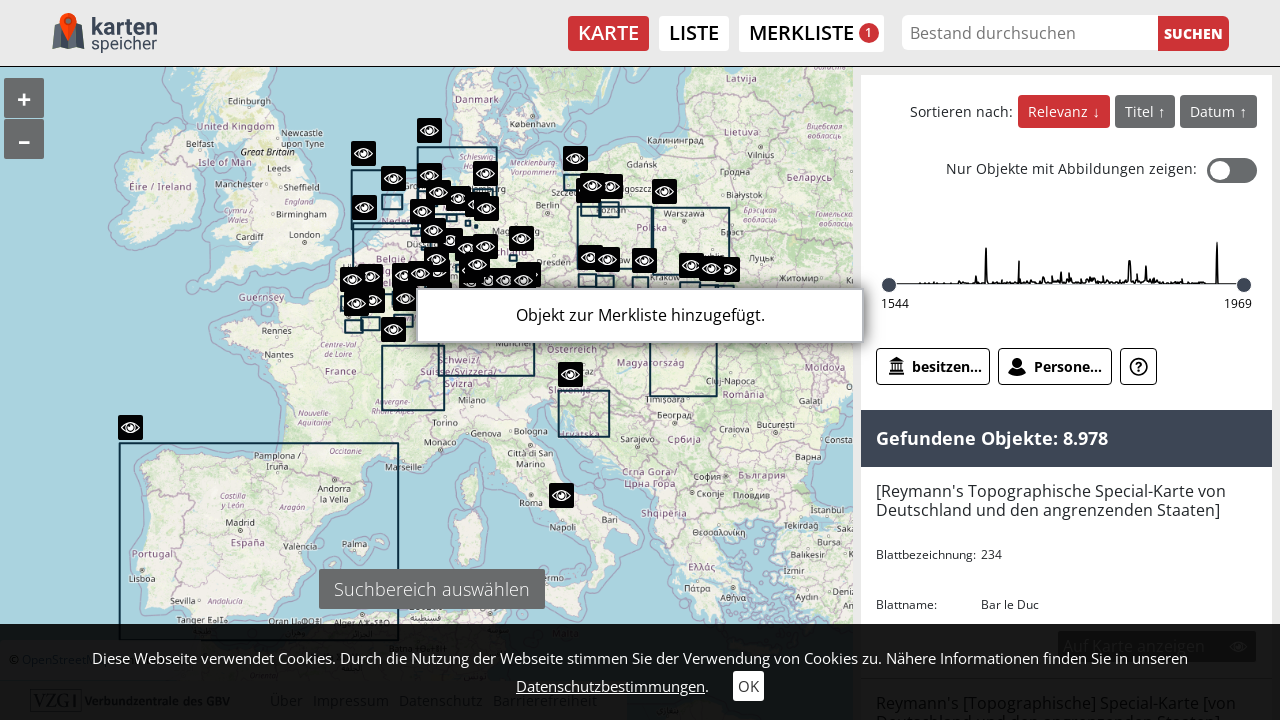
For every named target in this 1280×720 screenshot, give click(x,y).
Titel (1141, 111)
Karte (608, 32)
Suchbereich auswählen (432, 589)
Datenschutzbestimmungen (610, 686)
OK (748, 686)
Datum (1214, 111)
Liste (694, 32)
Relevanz (1060, 111)
